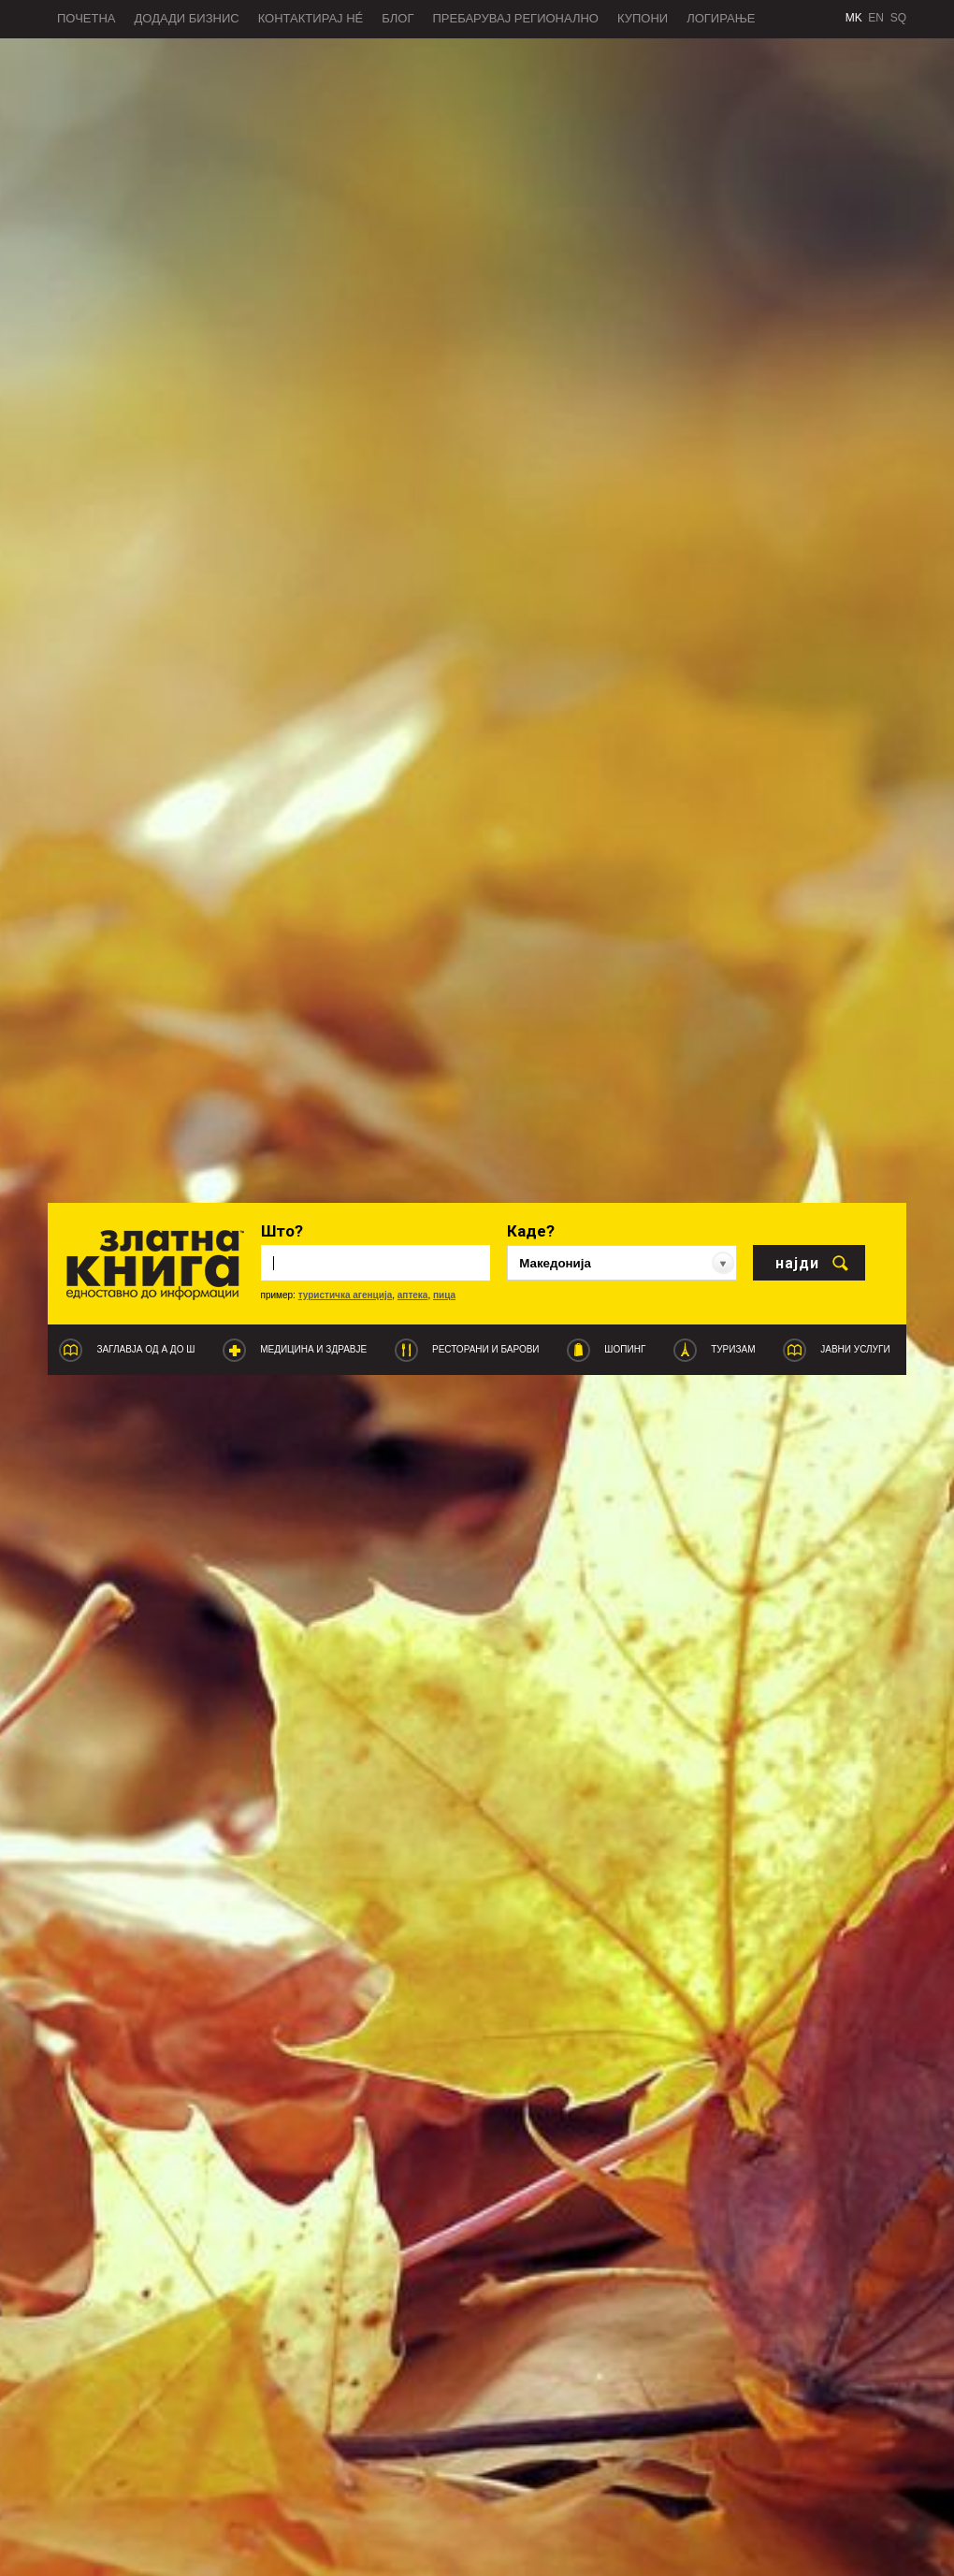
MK (854, 17)
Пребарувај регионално (516, 18)
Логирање (721, 18)
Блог (397, 18)
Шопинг (624, 1349)
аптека (413, 1295)
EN (876, 17)
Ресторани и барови (486, 1349)
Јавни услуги (854, 1349)
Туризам (733, 1349)
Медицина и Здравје (313, 1349)
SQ (898, 17)
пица (444, 1295)
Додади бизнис (187, 18)
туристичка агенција (345, 1295)
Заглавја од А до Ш (145, 1349)
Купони (642, 18)
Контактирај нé (311, 18)
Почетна (86, 18)
